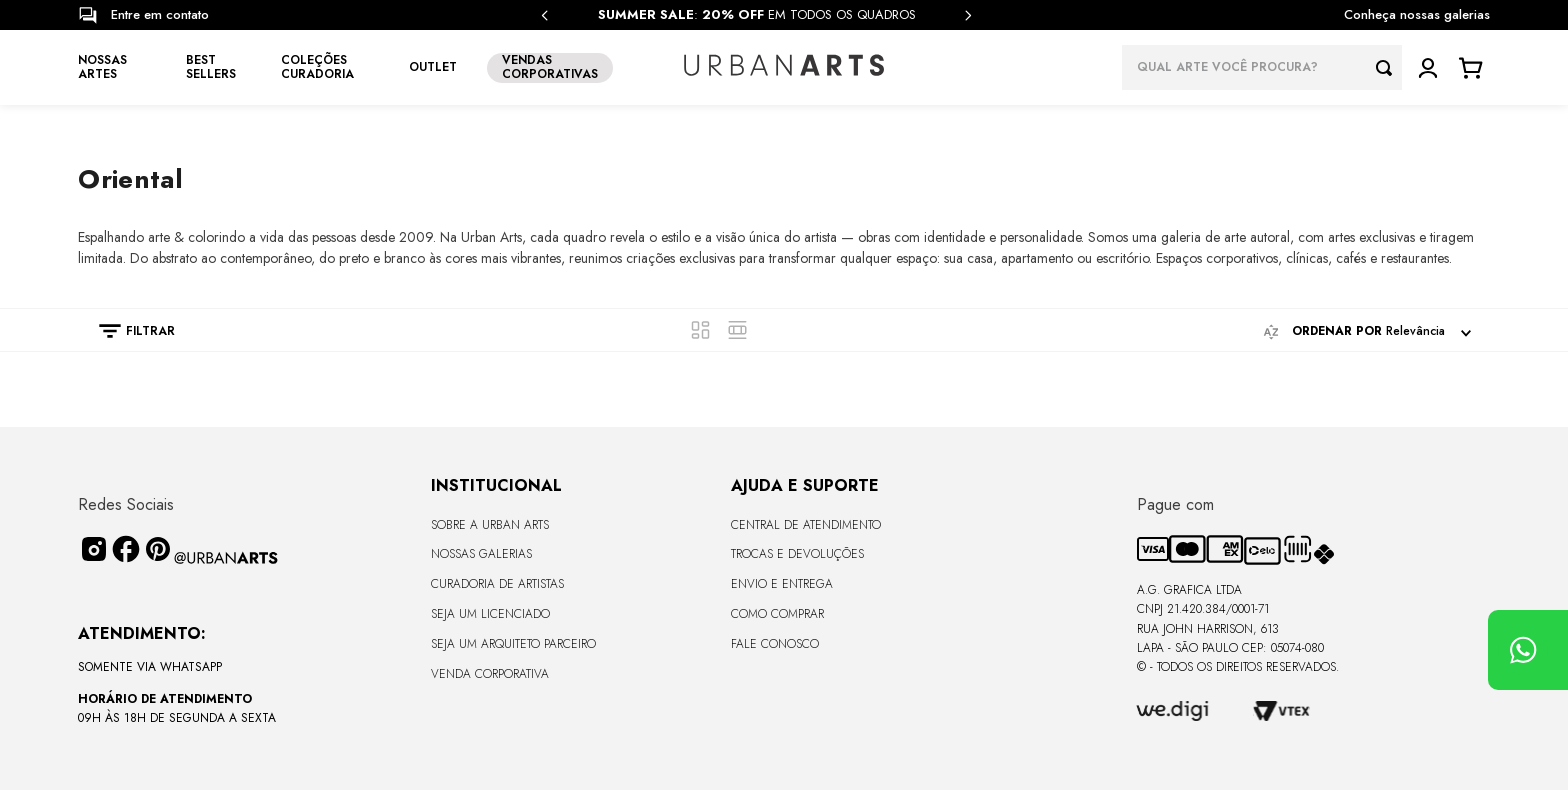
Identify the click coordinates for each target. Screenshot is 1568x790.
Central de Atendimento (806, 525)
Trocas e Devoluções (797, 554)
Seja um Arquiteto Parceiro (513, 644)
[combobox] (1262, 67)
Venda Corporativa (490, 674)
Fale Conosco (775, 644)
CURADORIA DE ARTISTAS (497, 584)
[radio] (700, 330)
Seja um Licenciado (490, 614)
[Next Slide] (968, 15)
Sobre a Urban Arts (490, 525)
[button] (127, 331)
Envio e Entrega (782, 584)
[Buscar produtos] (1389, 67)
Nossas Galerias (481, 554)
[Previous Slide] (545, 15)
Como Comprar (777, 614)
